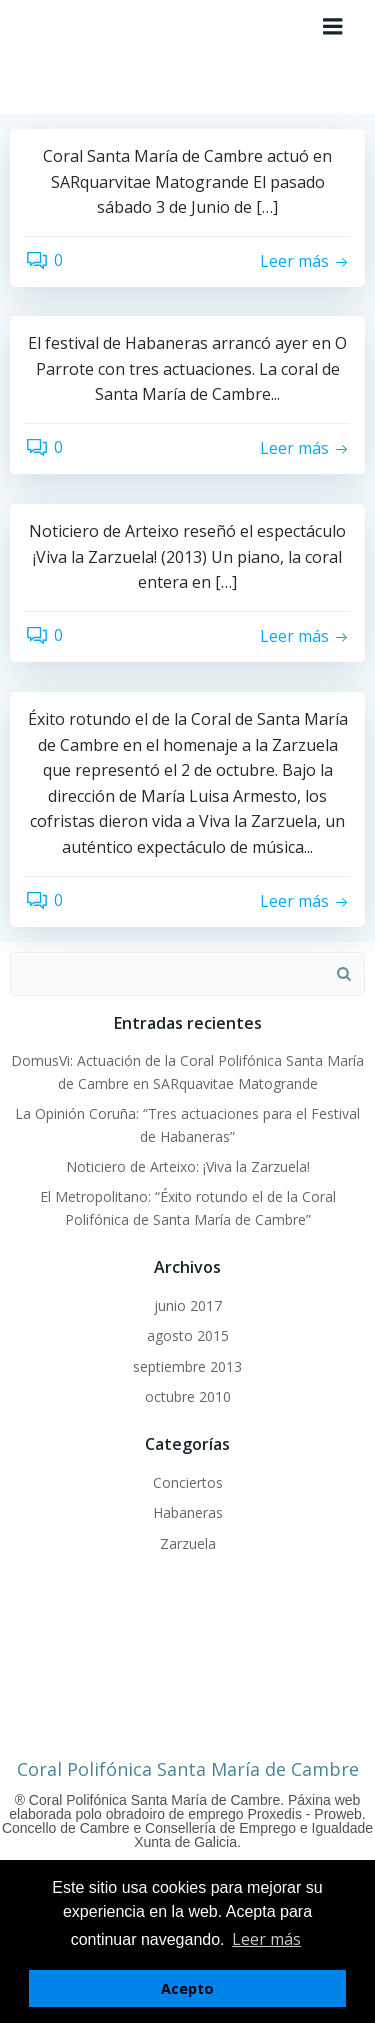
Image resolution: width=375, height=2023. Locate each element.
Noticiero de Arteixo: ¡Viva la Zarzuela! (188, 1166)
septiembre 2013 (187, 1366)
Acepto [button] (187, 1988)
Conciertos (188, 1482)
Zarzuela (188, 1543)
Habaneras (188, 1512)
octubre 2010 (188, 1396)
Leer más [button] (266, 1939)
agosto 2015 (188, 1335)
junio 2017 (188, 1305)
